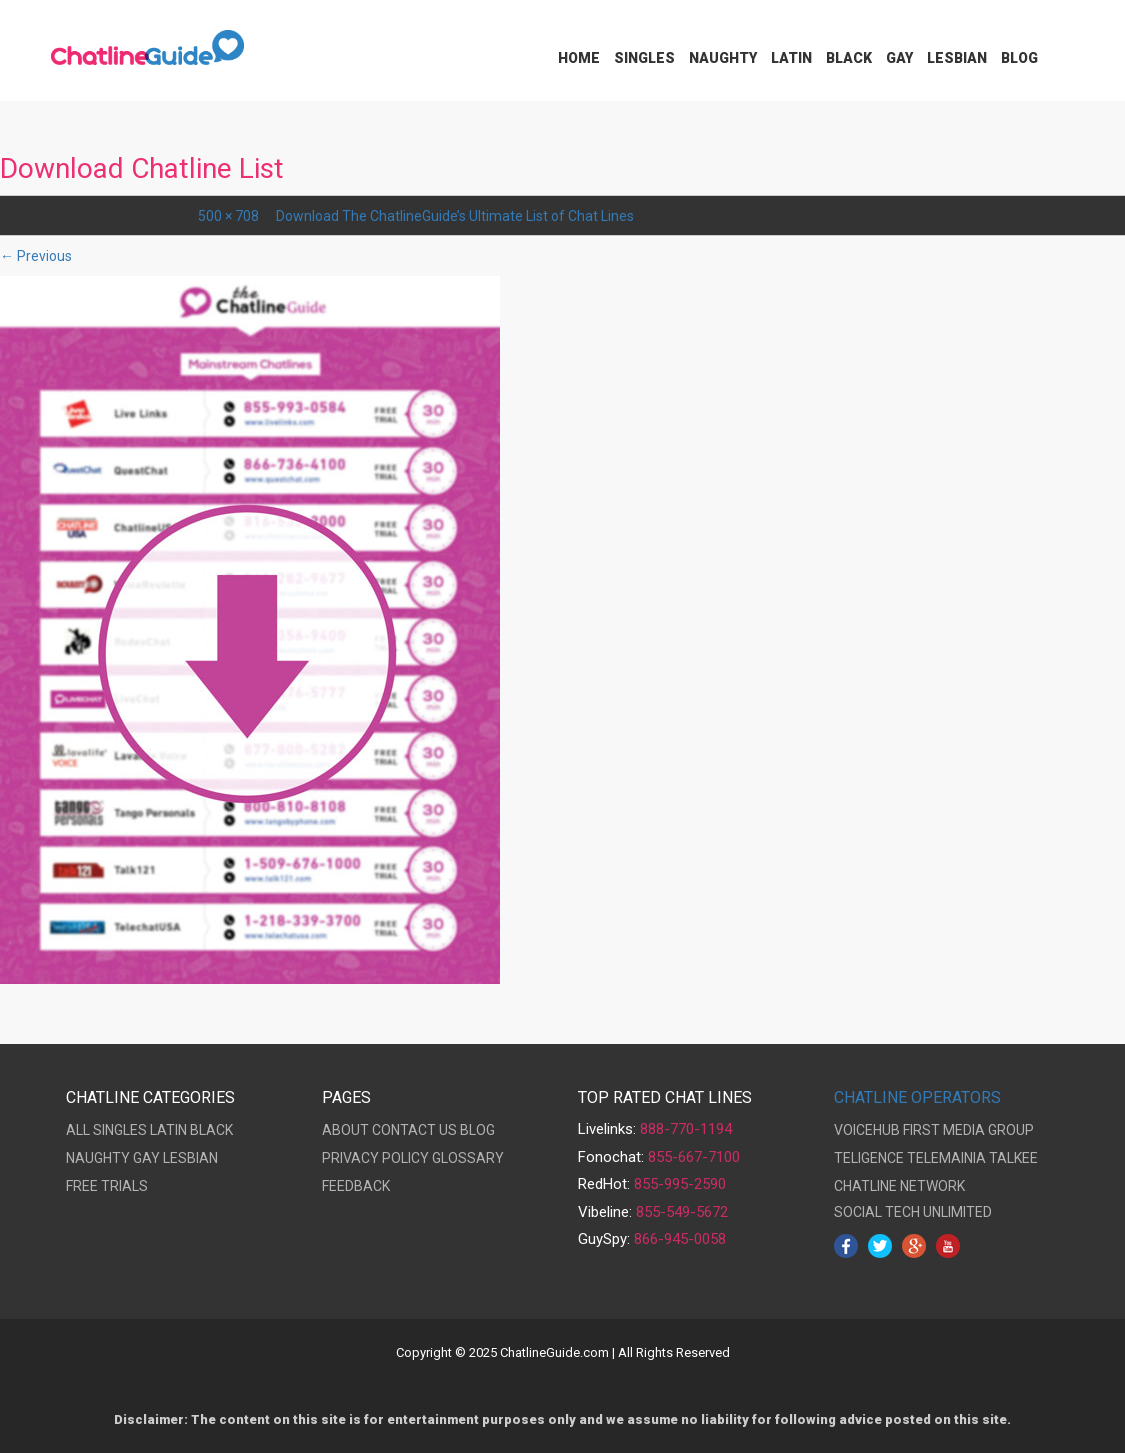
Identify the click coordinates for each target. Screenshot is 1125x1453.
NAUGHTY (98, 1158)
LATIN (168, 1130)
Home (579, 58)
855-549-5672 (682, 1212)
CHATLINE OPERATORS (917, 1097)
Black (849, 58)
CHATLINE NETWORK (899, 1186)
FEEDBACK (356, 1186)
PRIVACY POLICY (375, 1158)
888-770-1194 (686, 1129)
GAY (146, 1158)
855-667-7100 (694, 1157)
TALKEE (1013, 1158)
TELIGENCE (869, 1158)
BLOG (477, 1130)
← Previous (36, 256)
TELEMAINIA (946, 1158)
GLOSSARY (468, 1158)
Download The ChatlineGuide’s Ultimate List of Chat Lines (455, 216)
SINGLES (120, 1130)
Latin (791, 58)
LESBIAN (190, 1158)
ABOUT (345, 1130)
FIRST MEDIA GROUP (968, 1130)
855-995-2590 (680, 1184)
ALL (78, 1130)
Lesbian (957, 58)
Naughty (723, 58)
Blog (1019, 58)
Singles (644, 58)
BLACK (211, 1130)
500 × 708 (228, 216)
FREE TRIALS (107, 1186)
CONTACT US (414, 1130)
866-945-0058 (680, 1239)
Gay (899, 58)
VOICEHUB (867, 1130)
